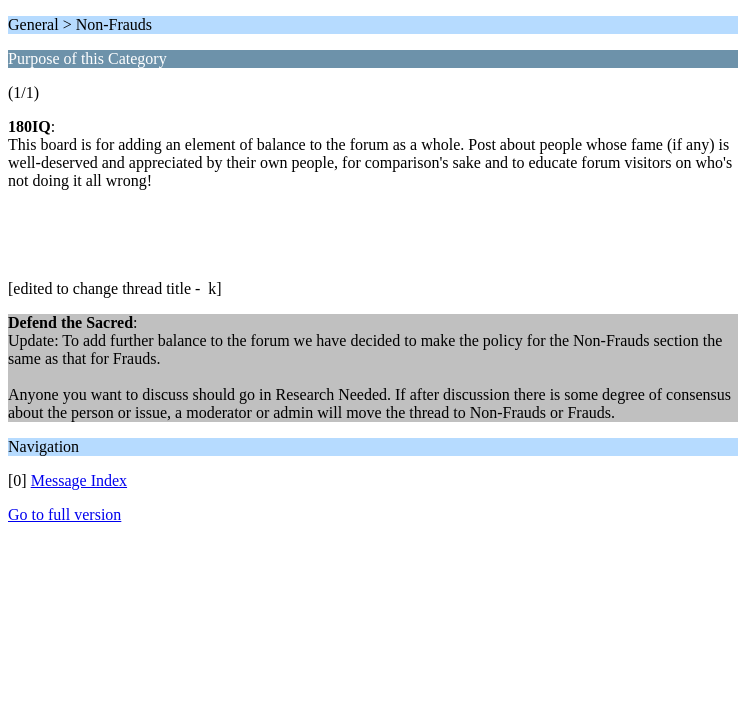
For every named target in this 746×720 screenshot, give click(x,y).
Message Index (79, 480)
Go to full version (64, 514)
